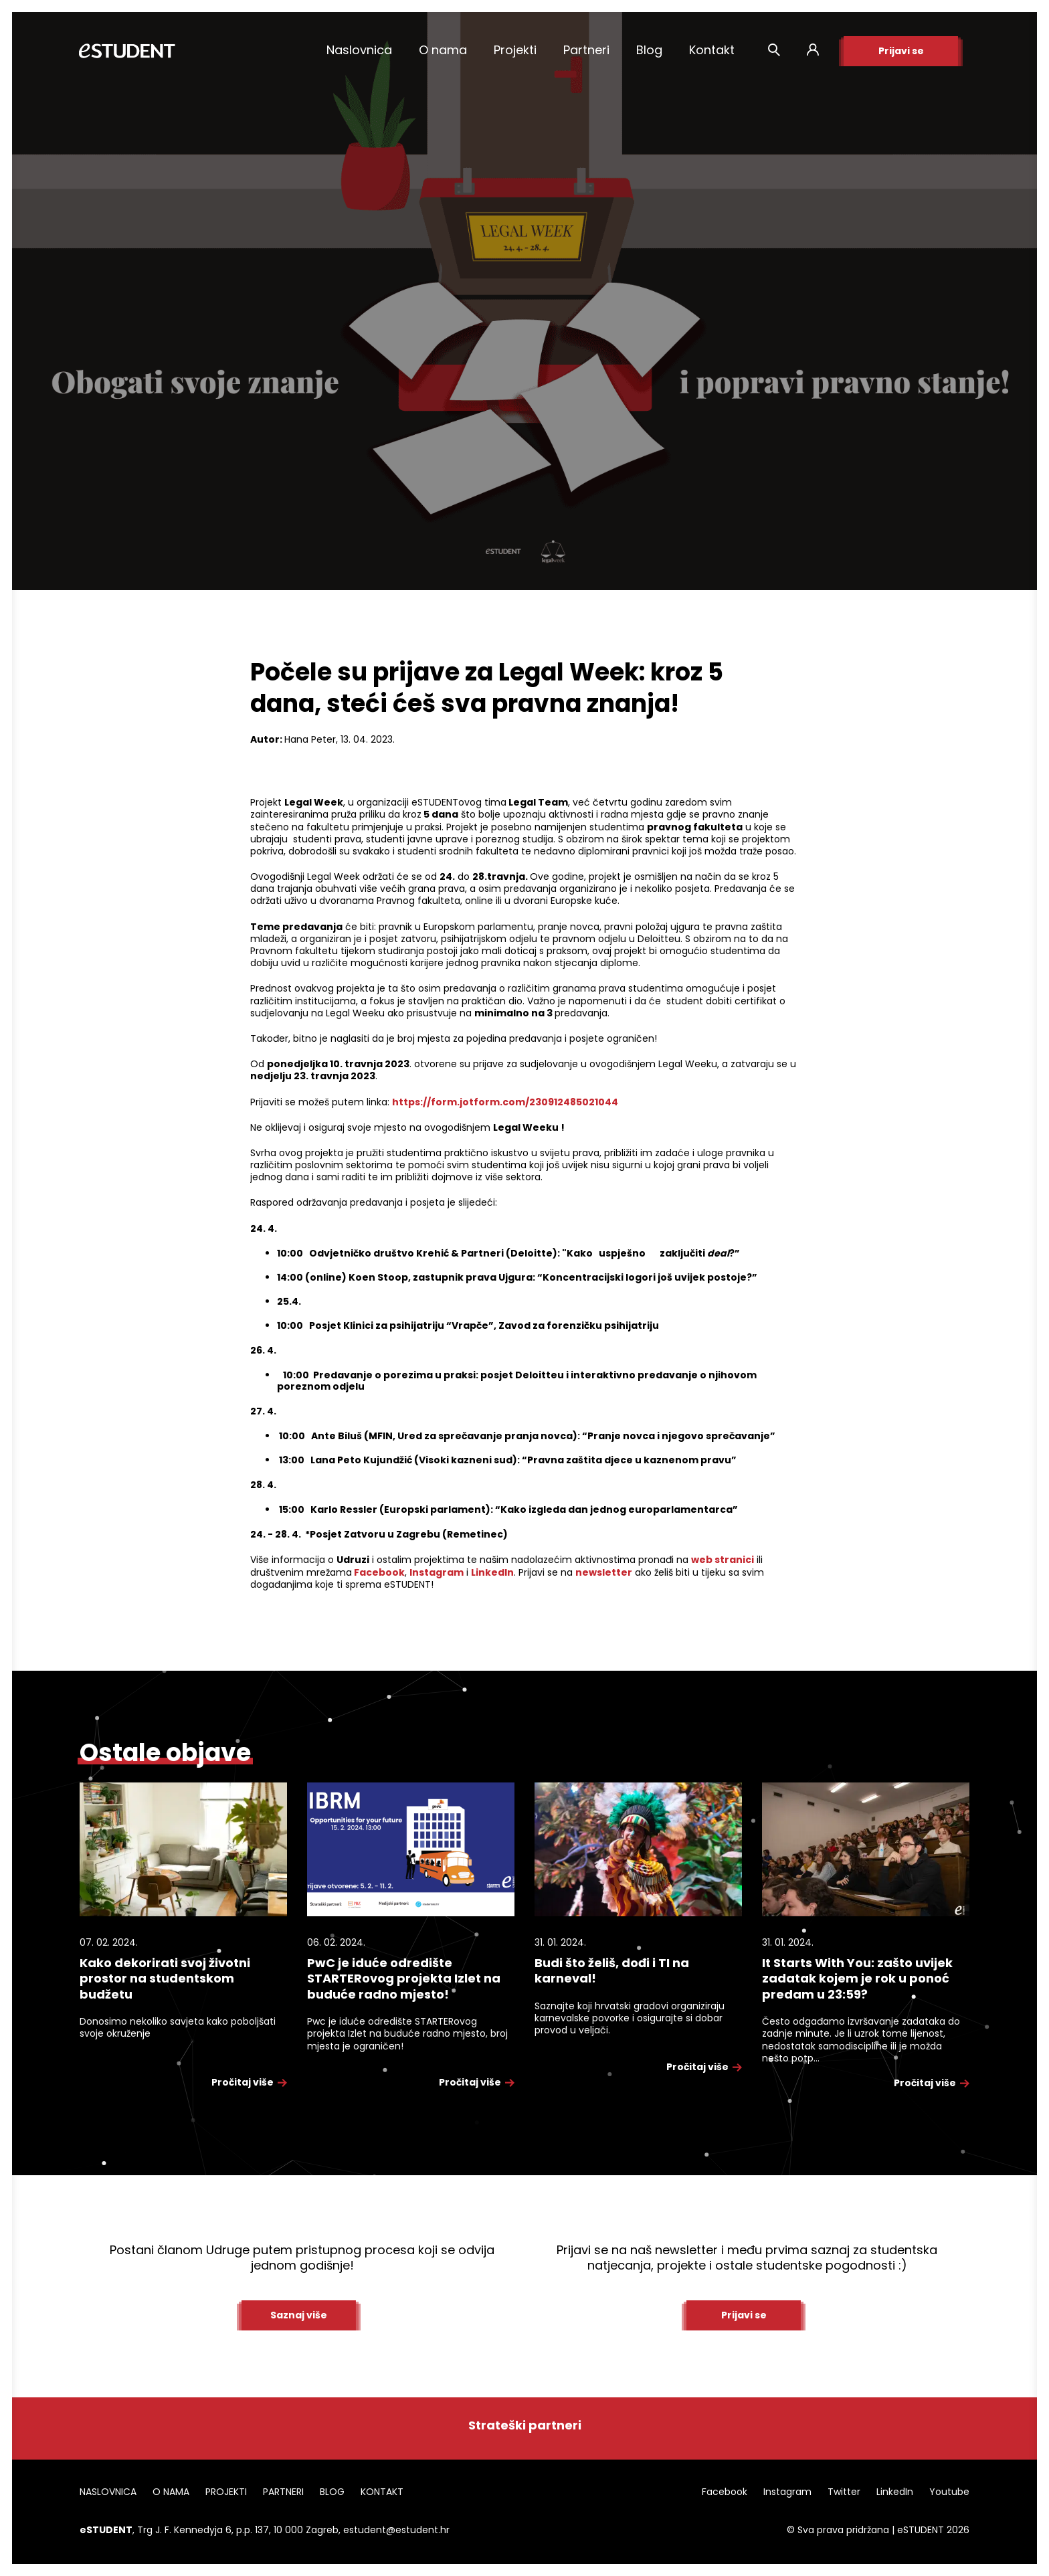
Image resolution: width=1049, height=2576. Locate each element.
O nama (443, 49)
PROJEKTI (226, 2491)
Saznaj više (298, 2315)
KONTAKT (382, 2491)
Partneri (586, 49)
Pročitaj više (249, 2082)
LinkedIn (894, 2491)
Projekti (515, 49)
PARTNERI (283, 2491)
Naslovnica (359, 49)
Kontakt (712, 49)
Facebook (724, 2491)
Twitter (844, 2491)
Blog (649, 49)
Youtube (949, 2491)
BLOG (332, 2491)
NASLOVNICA (108, 2491)
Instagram (787, 2491)
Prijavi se (901, 51)
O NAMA (171, 2491)
